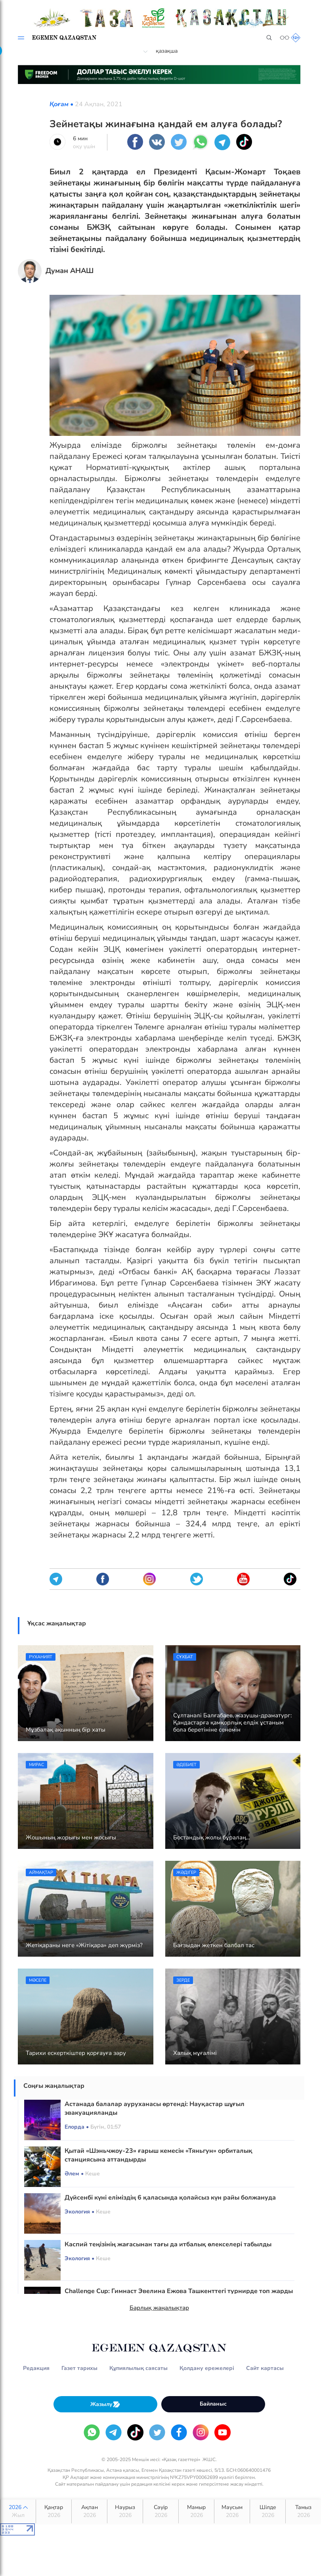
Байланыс (213, 2404)
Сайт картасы (265, 2368)
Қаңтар (53, 2511)
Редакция (36, 2368)
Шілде (267, 2511)
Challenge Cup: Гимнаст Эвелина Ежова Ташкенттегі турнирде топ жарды (179, 2291)
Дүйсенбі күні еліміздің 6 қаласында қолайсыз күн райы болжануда (170, 2197)
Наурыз (125, 2511)
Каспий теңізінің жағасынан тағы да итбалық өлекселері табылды (168, 2244)
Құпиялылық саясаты (138, 2368)
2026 (18, 2511)
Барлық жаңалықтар (159, 2308)
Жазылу (105, 2404)
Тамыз (303, 2511)
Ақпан (89, 2511)
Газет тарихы (79, 2368)
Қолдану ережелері (207, 2368)
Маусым (232, 2511)
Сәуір (160, 2511)
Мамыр (196, 2511)
